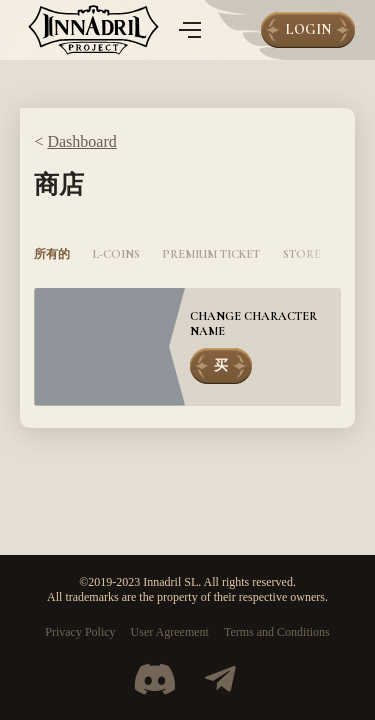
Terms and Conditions (277, 632)
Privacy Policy (80, 632)
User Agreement (170, 632)
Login (308, 30)
